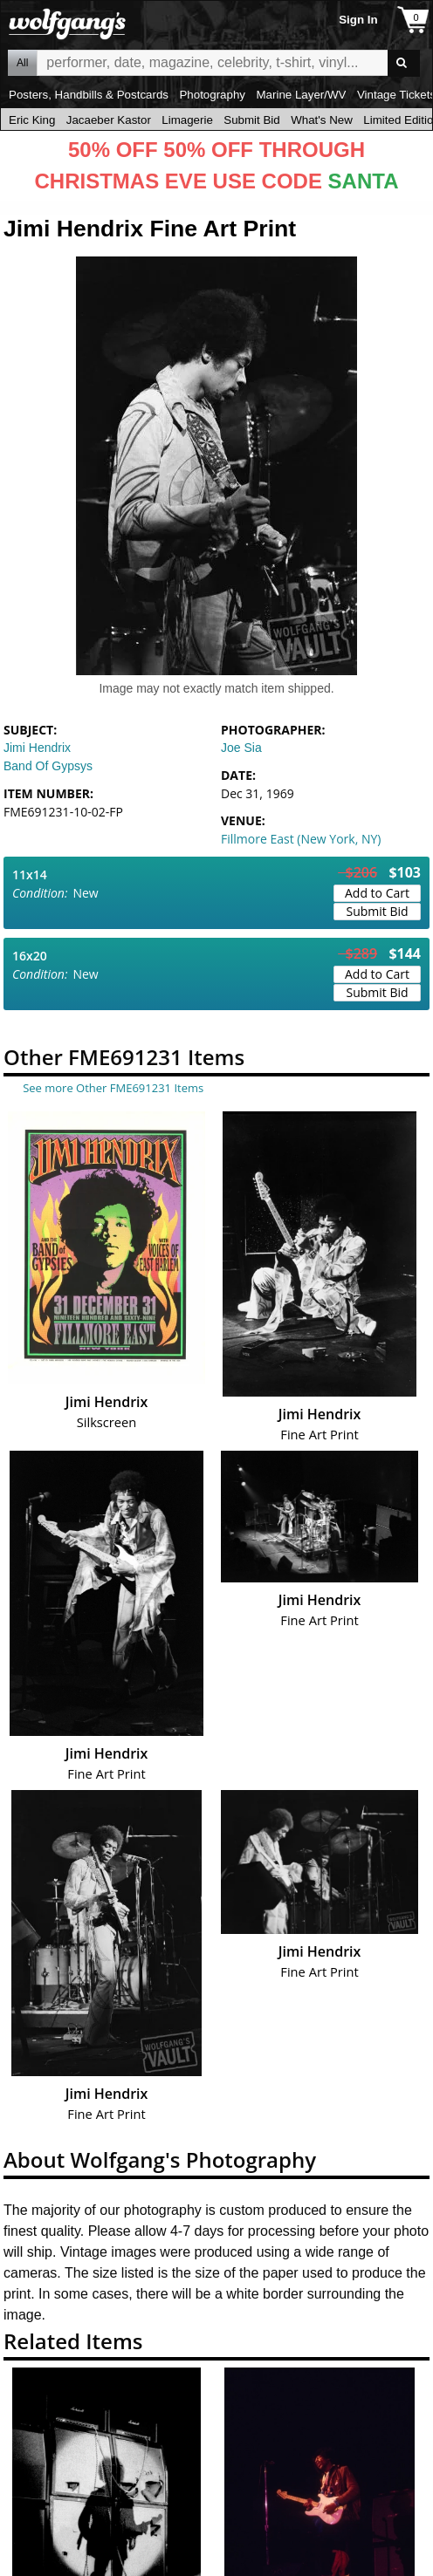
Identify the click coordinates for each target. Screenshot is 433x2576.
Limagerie (187, 119)
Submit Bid (251, 119)
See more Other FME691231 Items (113, 1088)
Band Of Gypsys (48, 766)
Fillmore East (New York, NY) (301, 838)
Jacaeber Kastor (108, 119)
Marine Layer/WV (301, 94)
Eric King (32, 119)
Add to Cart (377, 893)
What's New (322, 119)
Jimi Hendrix (37, 748)
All (22, 63)
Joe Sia (241, 748)
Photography (212, 94)
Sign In (358, 19)
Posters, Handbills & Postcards (88, 94)
